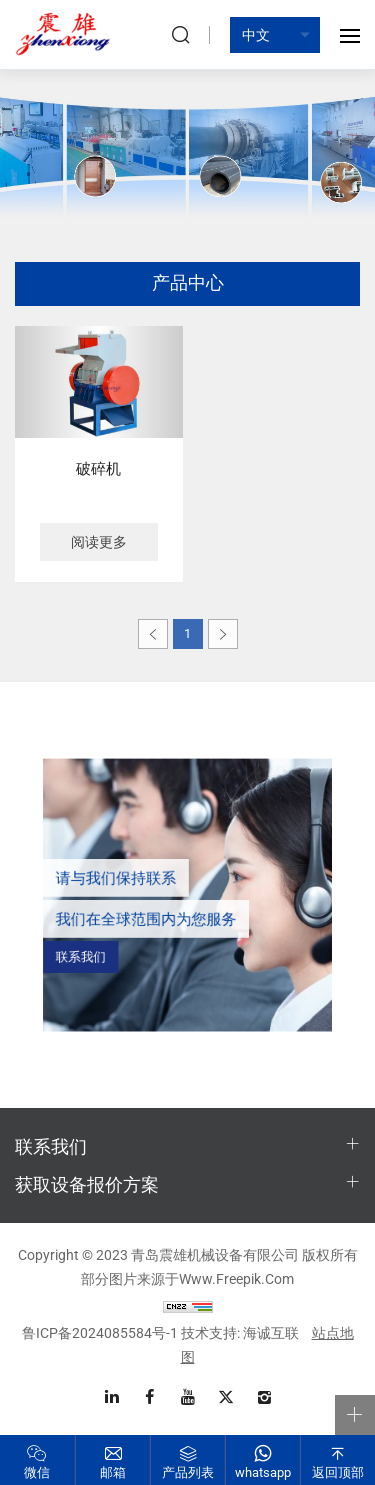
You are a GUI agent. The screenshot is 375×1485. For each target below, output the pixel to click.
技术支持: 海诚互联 (240, 1333)
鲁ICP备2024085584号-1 (100, 1333)
